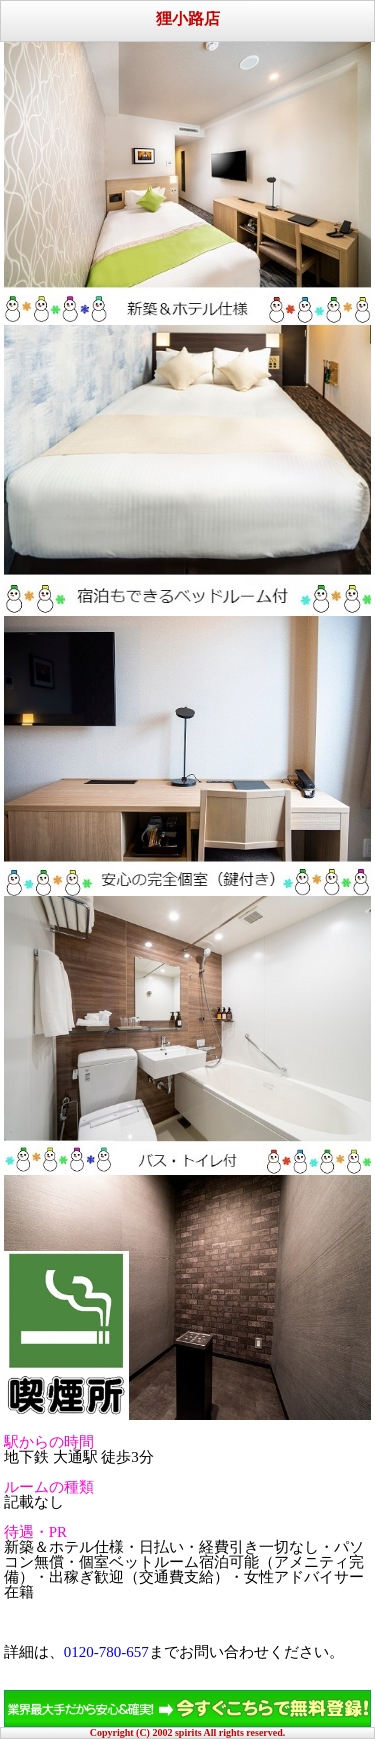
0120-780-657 (106, 1652)
